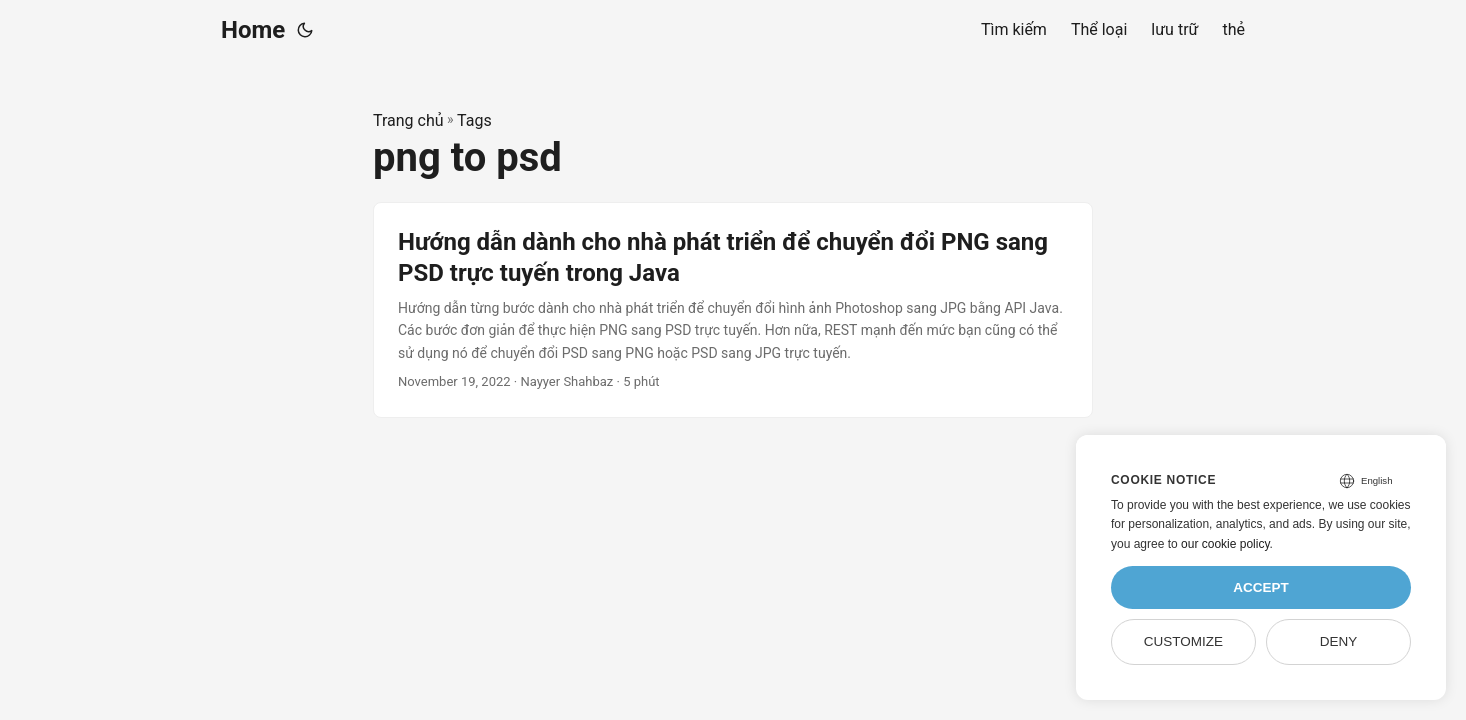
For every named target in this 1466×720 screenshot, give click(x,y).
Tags (474, 120)
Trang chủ (408, 120)
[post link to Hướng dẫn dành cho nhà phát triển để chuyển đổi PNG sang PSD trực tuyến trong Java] (733, 310)
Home (253, 30)
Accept (1261, 587)
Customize (1183, 641)
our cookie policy (1225, 544)
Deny (1339, 641)
